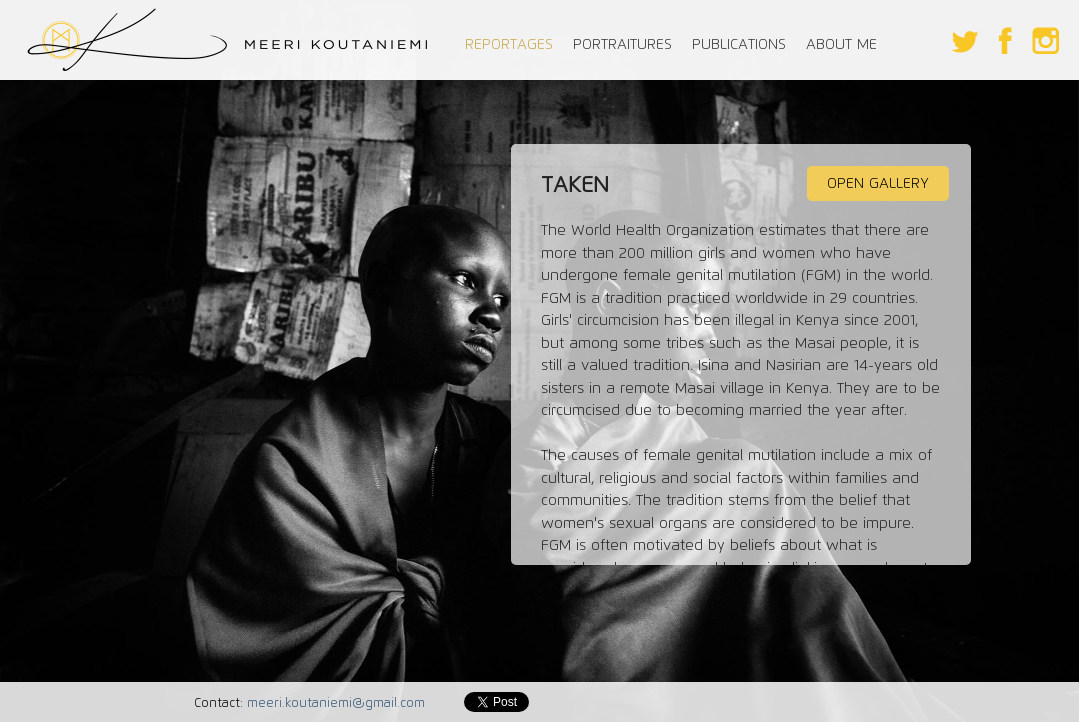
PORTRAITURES (622, 44)
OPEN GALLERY (878, 183)
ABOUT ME (841, 44)
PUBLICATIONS (739, 44)
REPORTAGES (509, 44)
